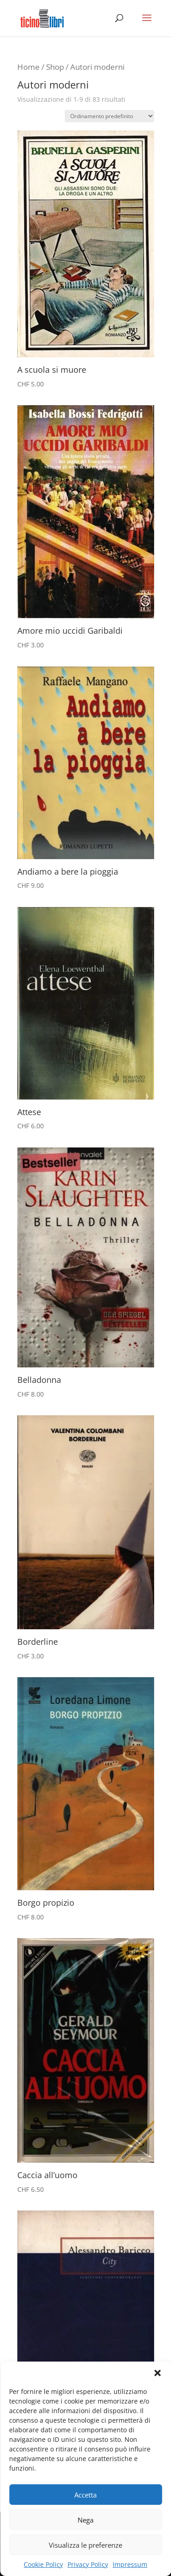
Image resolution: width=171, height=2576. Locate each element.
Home (28, 67)
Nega (85, 2519)
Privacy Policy (87, 2564)
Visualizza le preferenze (85, 2545)
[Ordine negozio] (109, 116)
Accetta (85, 2494)
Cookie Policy (43, 2564)
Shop (55, 67)
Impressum (130, 2564)
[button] (157, 2373)
